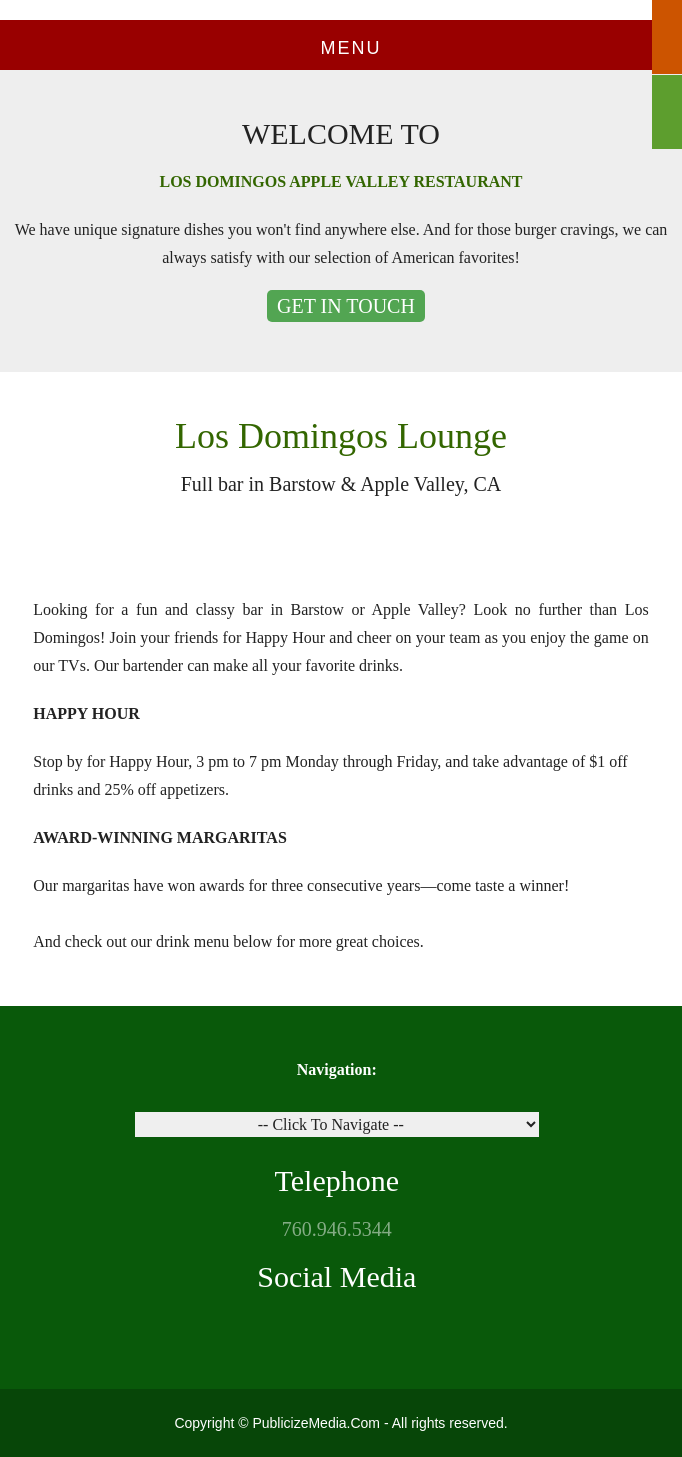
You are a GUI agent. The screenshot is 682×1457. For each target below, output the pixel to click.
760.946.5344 (337, 1229)
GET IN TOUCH (346, 306)
